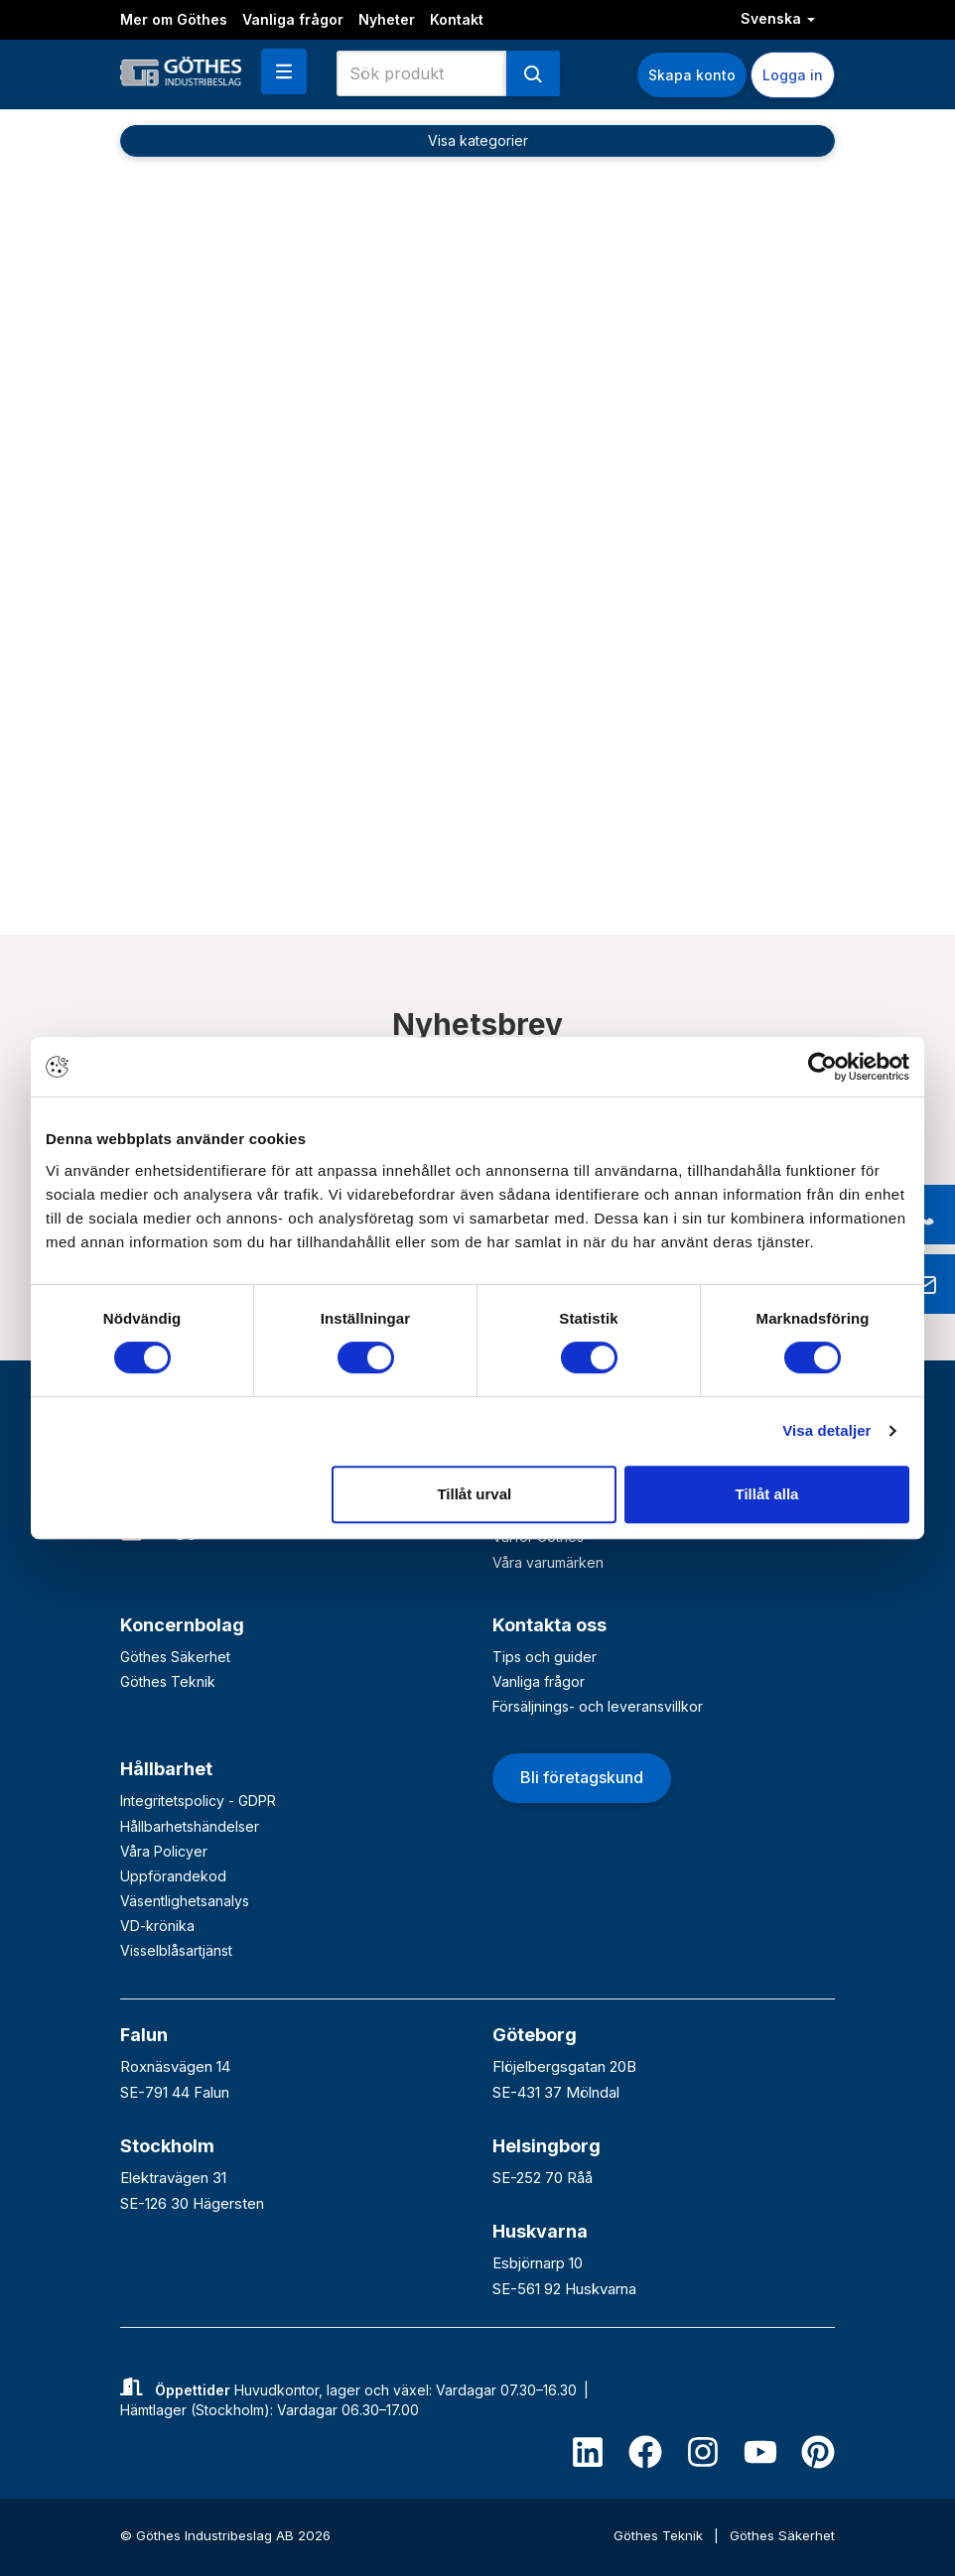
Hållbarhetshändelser (189, 1826)
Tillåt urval (474, 1493)
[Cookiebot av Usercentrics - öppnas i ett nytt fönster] (822, 1067)
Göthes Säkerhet (175, 1656)
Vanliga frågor (292, 19)
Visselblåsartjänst (176, 1950)
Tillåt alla (766, 1493)
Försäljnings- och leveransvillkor (597, 1706)
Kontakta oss (549, 1624)
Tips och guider (544, 1656)
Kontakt (456, 19)
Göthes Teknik (167, 1681)
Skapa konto (692, 74)
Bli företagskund (581, 1777)
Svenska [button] (778, 18)
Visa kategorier (478, 140)
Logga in (792, 74)
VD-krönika (157, 1925)
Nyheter (386, 19)
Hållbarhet (166, 1768)
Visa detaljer (826, 1430)
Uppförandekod (173, 1876)
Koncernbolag (182, 1624)
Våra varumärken (548, 1562)
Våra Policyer (163, 1851)
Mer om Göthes (173, 19)
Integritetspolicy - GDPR (198, 1800)
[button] (284, 71)
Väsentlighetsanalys (184, 1900)
